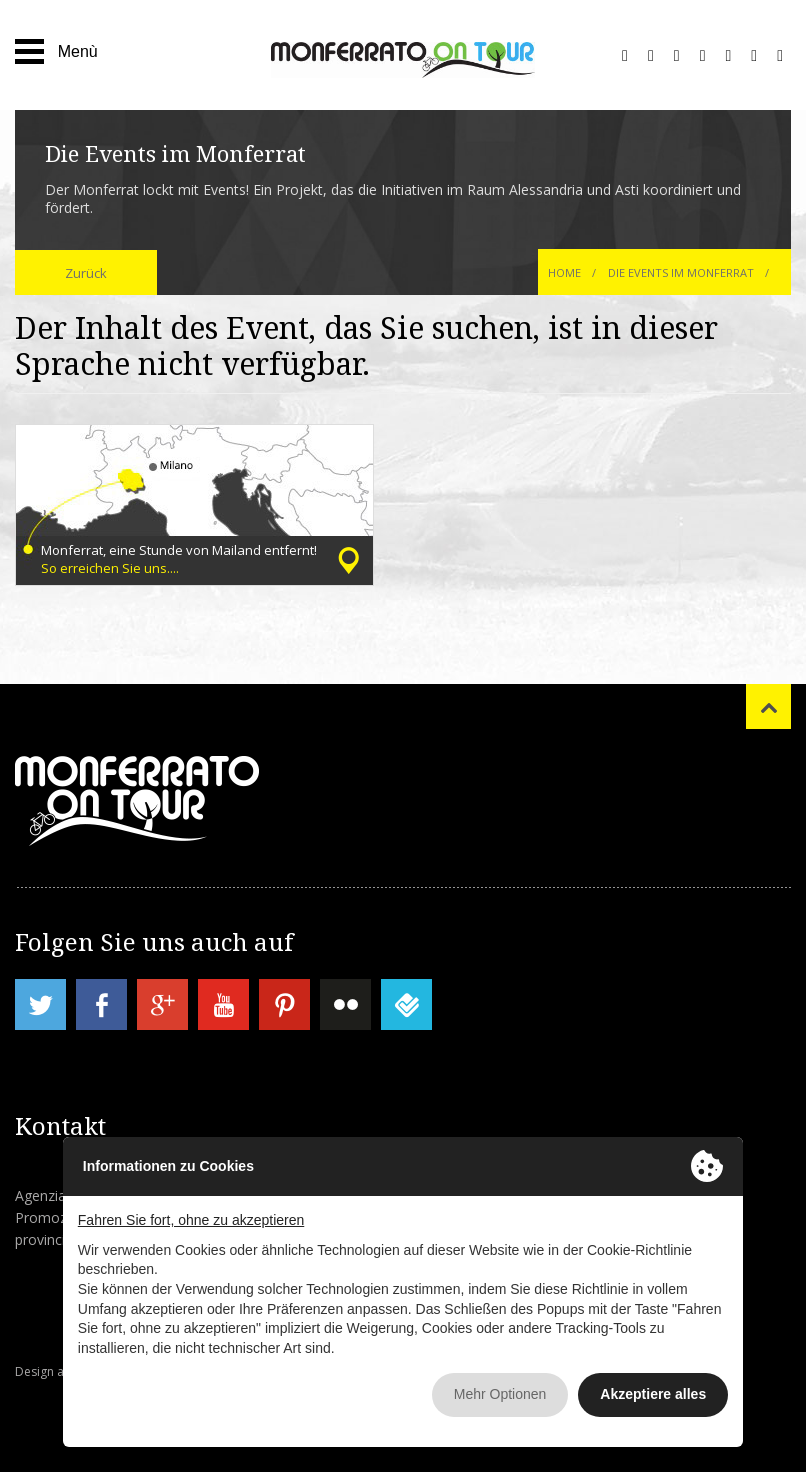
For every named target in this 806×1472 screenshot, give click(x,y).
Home (564, 272)
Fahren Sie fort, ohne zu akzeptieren (191, 1220)
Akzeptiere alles (653, 1394)
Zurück (86, 273)
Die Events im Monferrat (681, 272)
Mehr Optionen (500, 1394)
